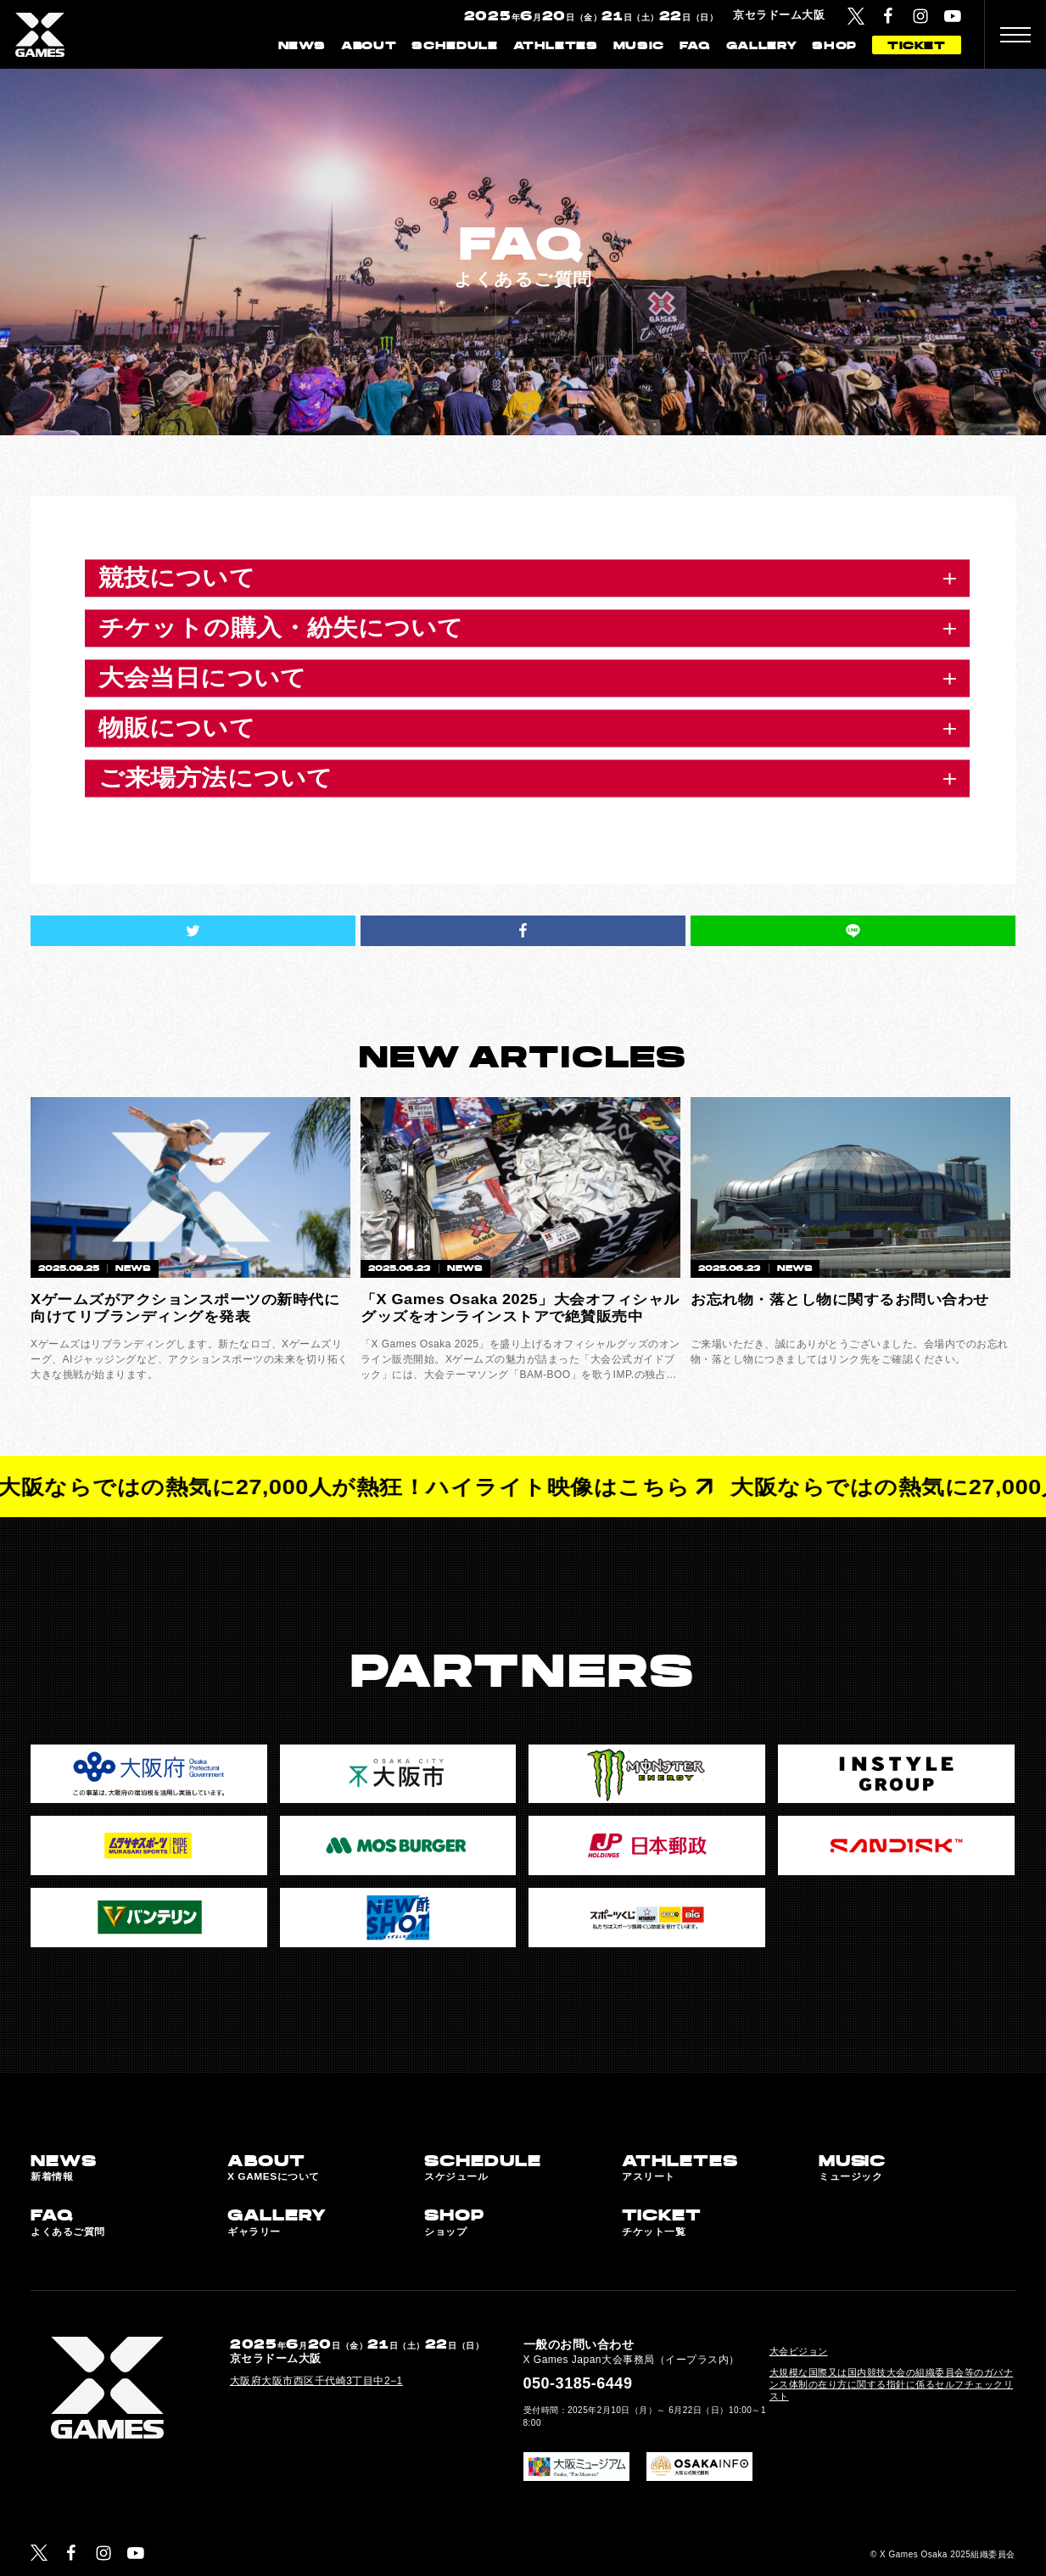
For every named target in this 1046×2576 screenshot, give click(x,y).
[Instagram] (920, 16)
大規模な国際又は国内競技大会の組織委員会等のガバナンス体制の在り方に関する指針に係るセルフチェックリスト (891, 2384)
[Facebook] (888, 16)
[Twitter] (855, 16)
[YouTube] (952, 16)
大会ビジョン (798, 2351)
